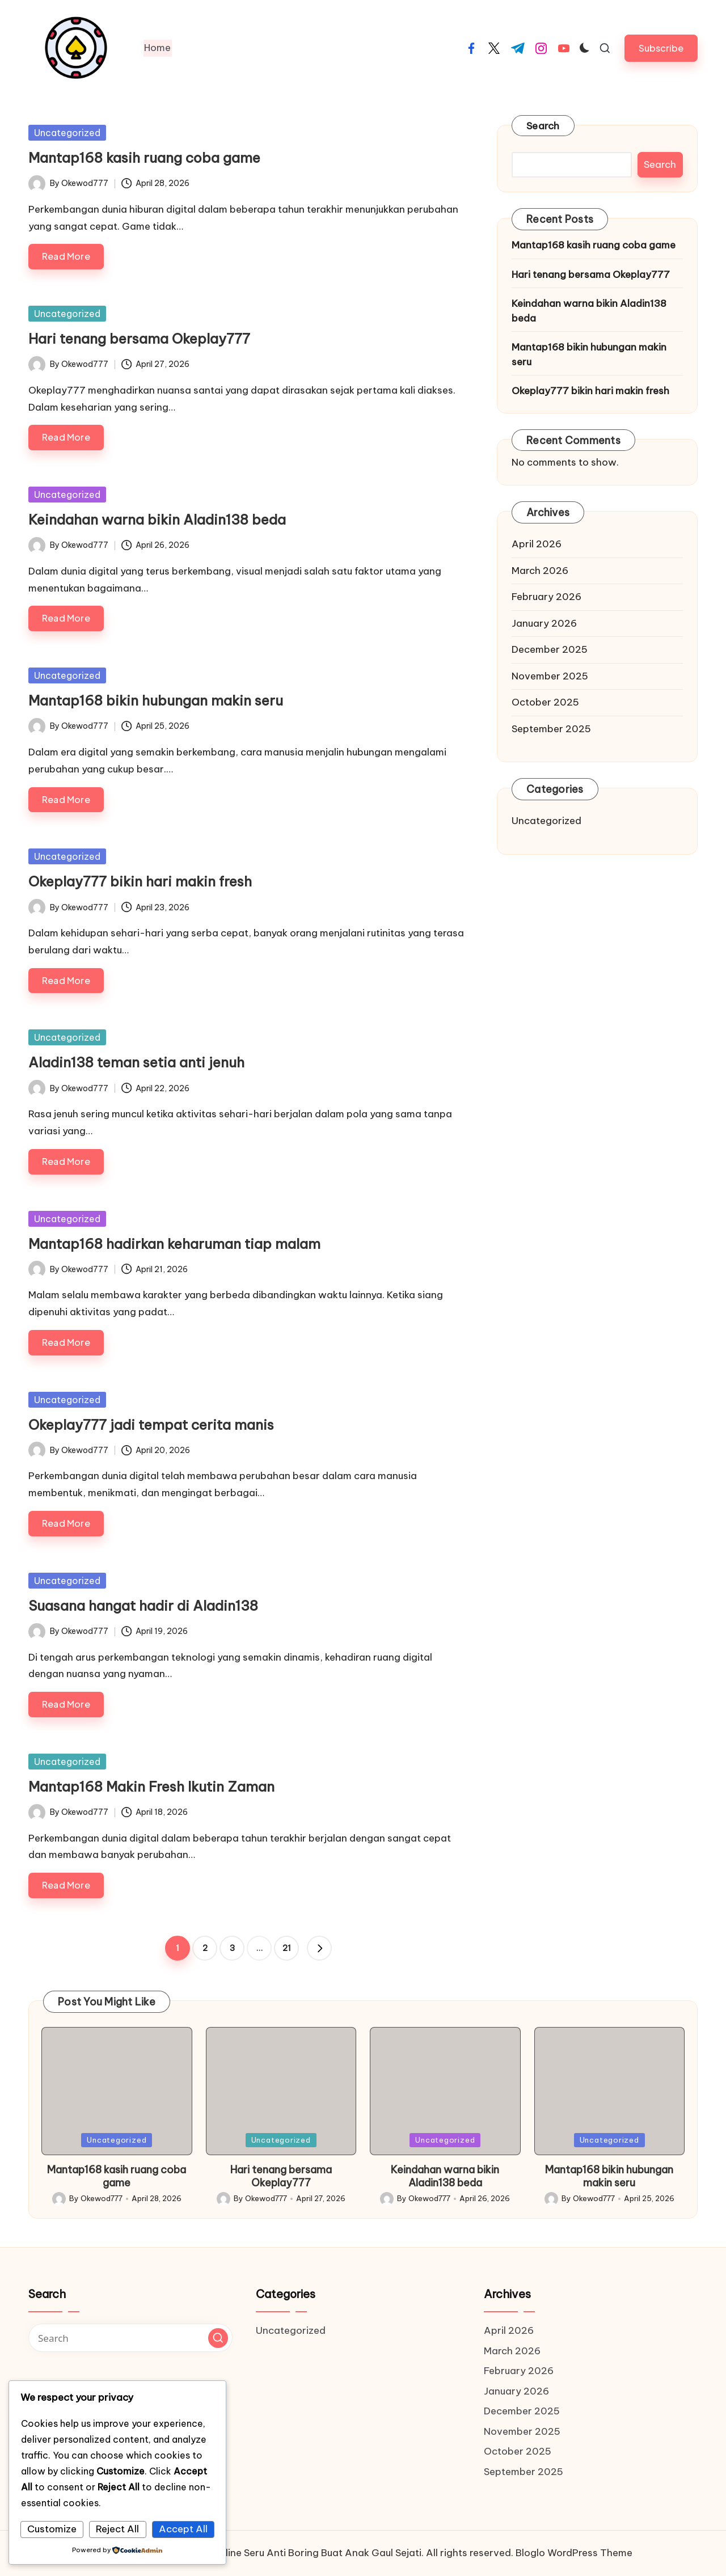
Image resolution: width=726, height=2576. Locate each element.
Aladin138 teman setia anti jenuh (136, 1062)
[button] (661, 48)
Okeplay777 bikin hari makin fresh (140, 881)
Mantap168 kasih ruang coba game (144, 157)
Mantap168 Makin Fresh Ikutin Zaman (151, 1786)
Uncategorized (67, 132)
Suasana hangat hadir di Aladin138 (143, 1605)
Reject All (117, 2529)
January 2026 (544, 623)
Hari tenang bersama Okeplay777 (139, 338)
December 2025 (550, 649)
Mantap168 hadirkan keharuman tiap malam (174, 1243)
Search (543, 126)
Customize (52, 2529)
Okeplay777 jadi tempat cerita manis (151, 1424)
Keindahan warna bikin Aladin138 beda (157, 519)
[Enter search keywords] (130, 2338)
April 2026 (537, 544)
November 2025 (550, 676)
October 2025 (545, 702)
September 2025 (551, 729)
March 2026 (540, 570)
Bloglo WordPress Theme (574, 2553)
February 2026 (546, 596)
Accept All (183, 2529)
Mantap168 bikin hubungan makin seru (155, 700)
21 (286, 1948)
